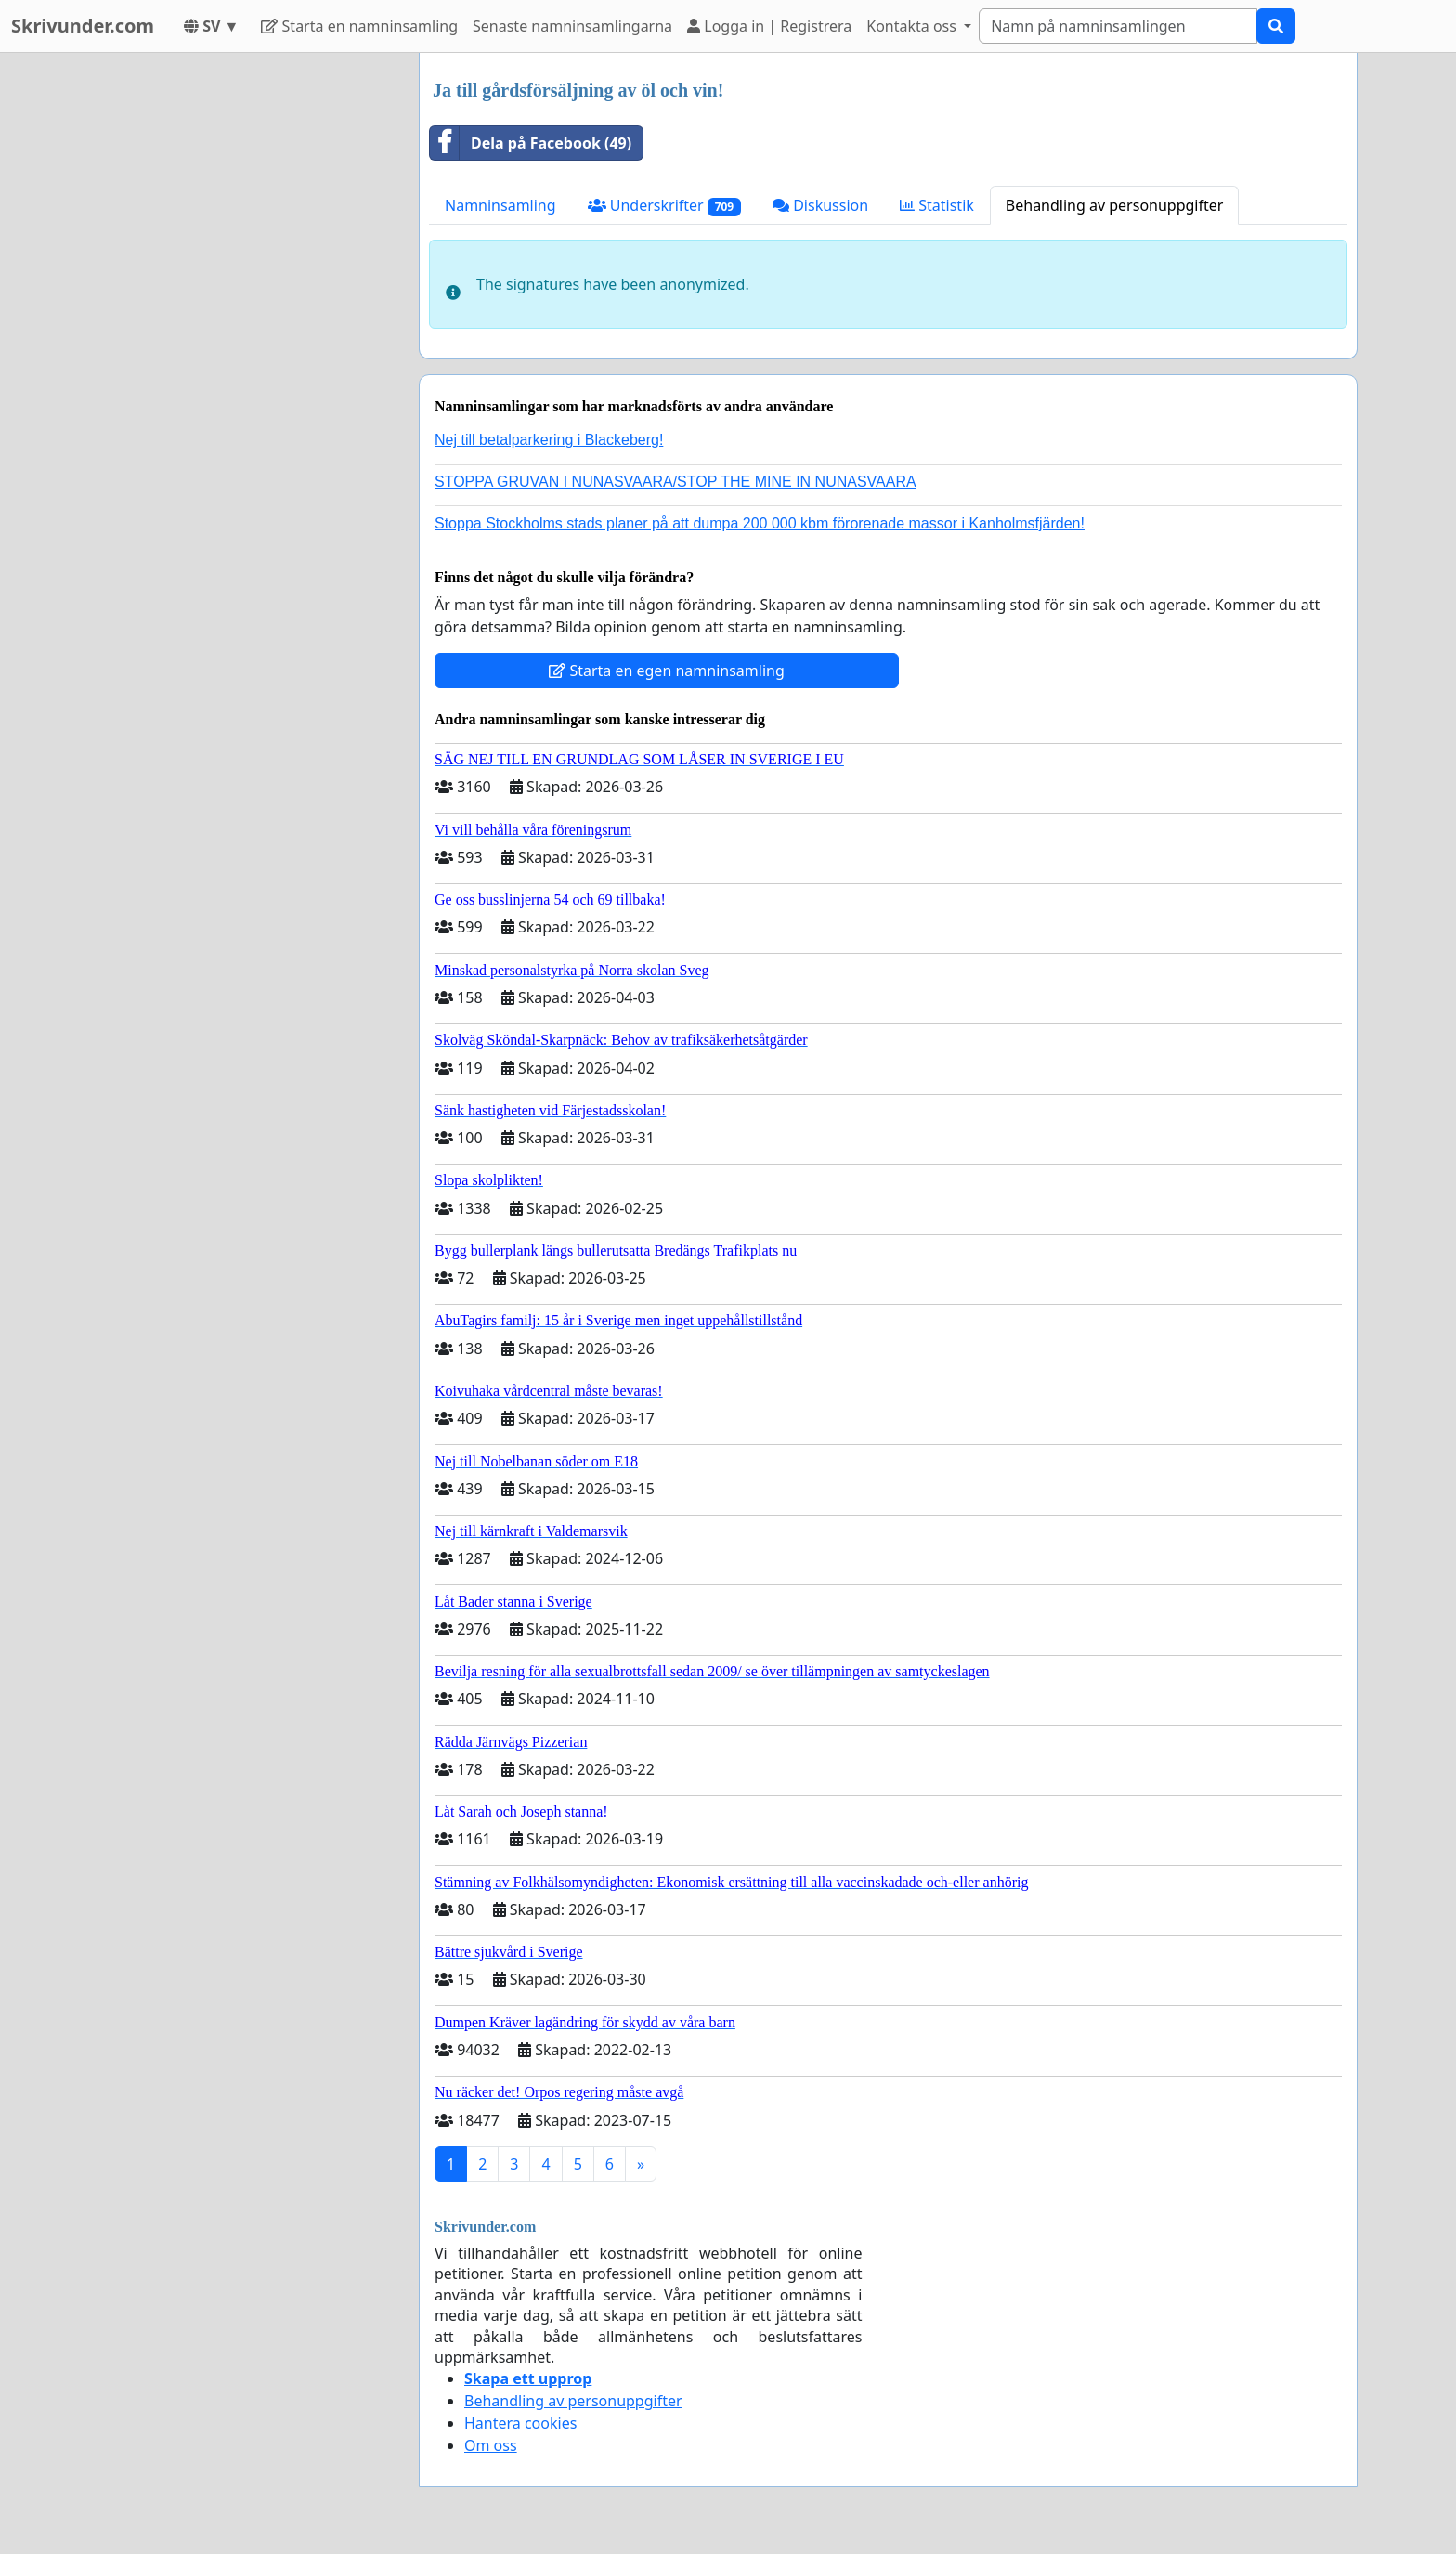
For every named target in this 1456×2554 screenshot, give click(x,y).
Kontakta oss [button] (913, 26)
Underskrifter (664, 205)
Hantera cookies (520, 2423)
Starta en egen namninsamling (667, 670)
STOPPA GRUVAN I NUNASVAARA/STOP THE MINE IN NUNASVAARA (675, 481)
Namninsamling (500, 205)
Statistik (937, 205)
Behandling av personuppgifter (1115, 205)
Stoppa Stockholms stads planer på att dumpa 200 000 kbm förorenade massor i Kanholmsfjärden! (760, 523)
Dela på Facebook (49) (530, 143)
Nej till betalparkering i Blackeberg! (549, 440)
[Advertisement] (237, 331)
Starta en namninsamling (359, 26)
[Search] (1118, 26)
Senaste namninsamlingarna (572, 26)
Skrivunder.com (82, 25)
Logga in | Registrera (769, 26)
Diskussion (820, 205)
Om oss (490, 2445)
